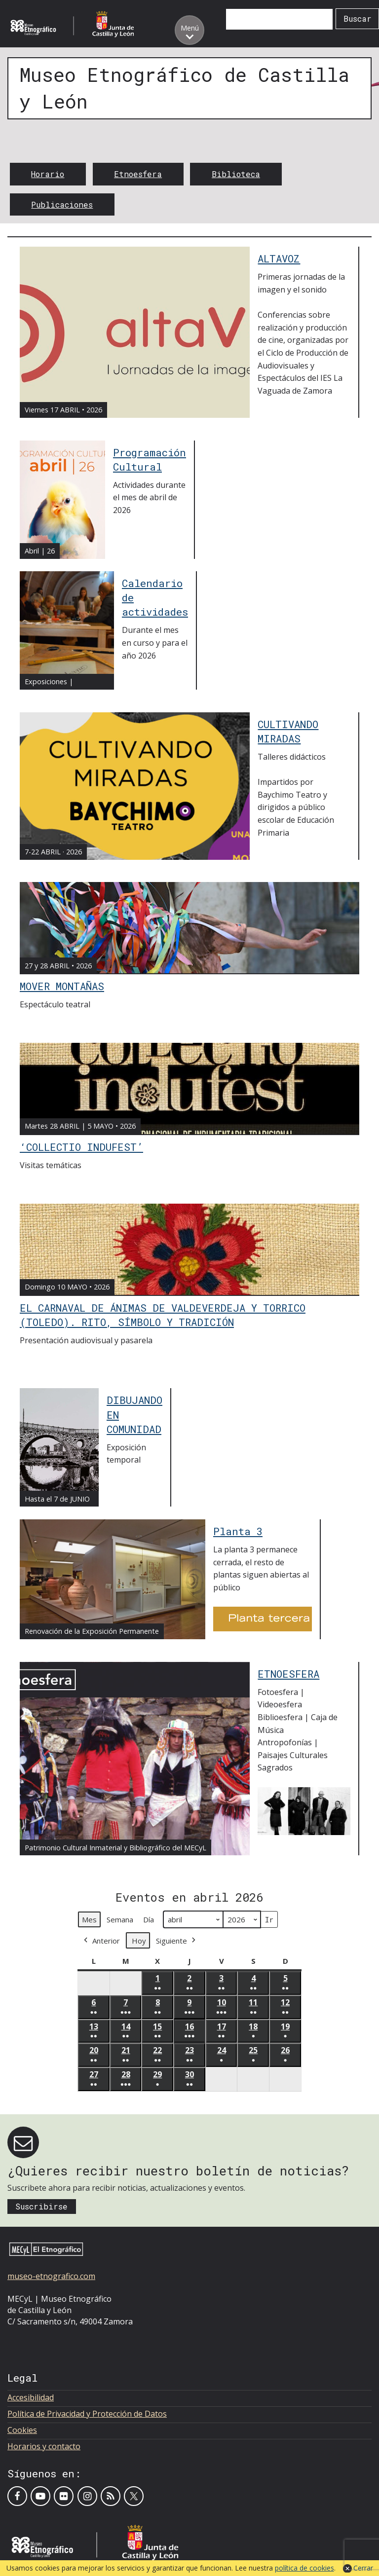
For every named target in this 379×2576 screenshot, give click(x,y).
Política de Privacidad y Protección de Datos (87, 2413)
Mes (89, 1919)
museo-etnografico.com (51, 2276)
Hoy (139, 1940)
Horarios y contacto (43, 2446)
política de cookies (304, 2568)
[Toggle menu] (189, 30)
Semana (120, 1919)
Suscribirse (41, 2206)
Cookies (22, 2430)
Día (148, 1919)
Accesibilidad (30, 2397)
